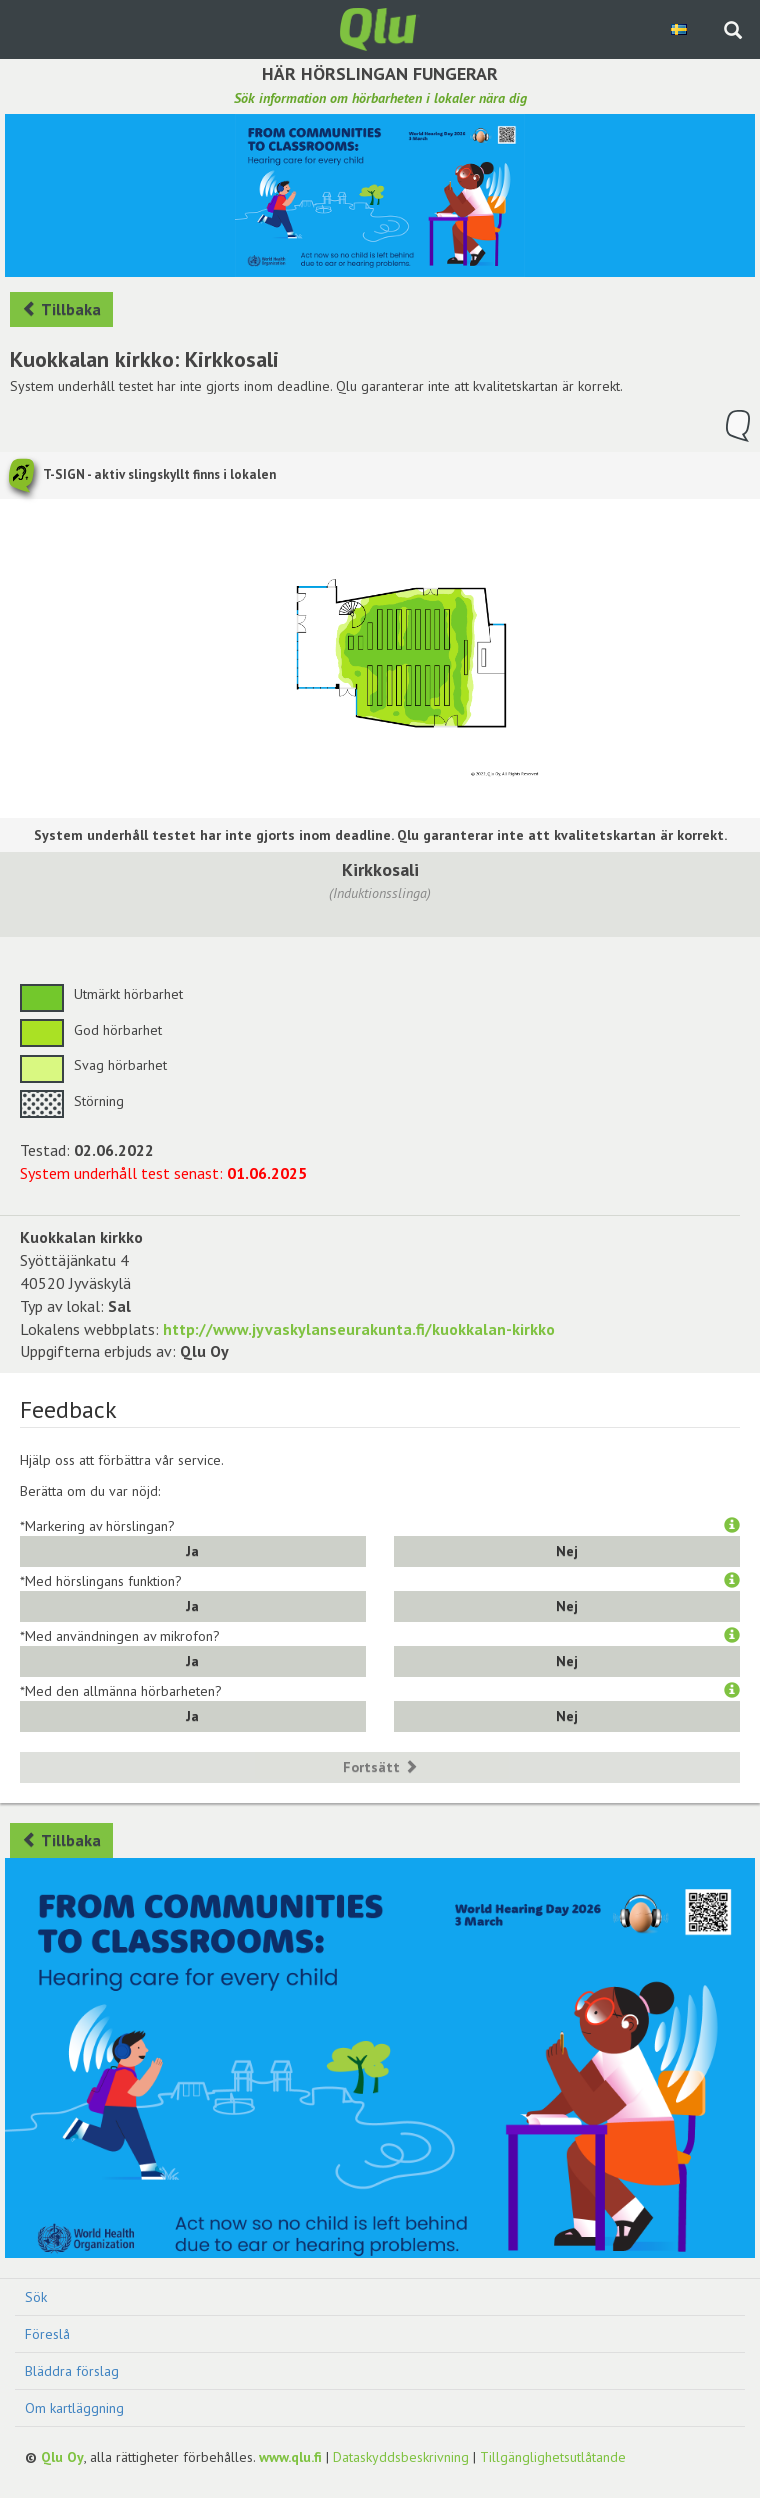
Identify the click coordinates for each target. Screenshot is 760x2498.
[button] (732, 1526)
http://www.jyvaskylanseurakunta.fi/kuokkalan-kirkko (359, 1329)
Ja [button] (192, 1551)
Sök (36, 2297)
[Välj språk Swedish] (680, 29)
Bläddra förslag (72, 2371)
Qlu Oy (62, 2457)
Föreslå (47, 2334)
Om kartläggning (74, 2408)
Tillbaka (61, 309)
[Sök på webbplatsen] (733, 32)
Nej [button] (567, 1551)
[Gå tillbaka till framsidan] (380, 28)
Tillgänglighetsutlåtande (553, 2457)
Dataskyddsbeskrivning (401, 2457)
